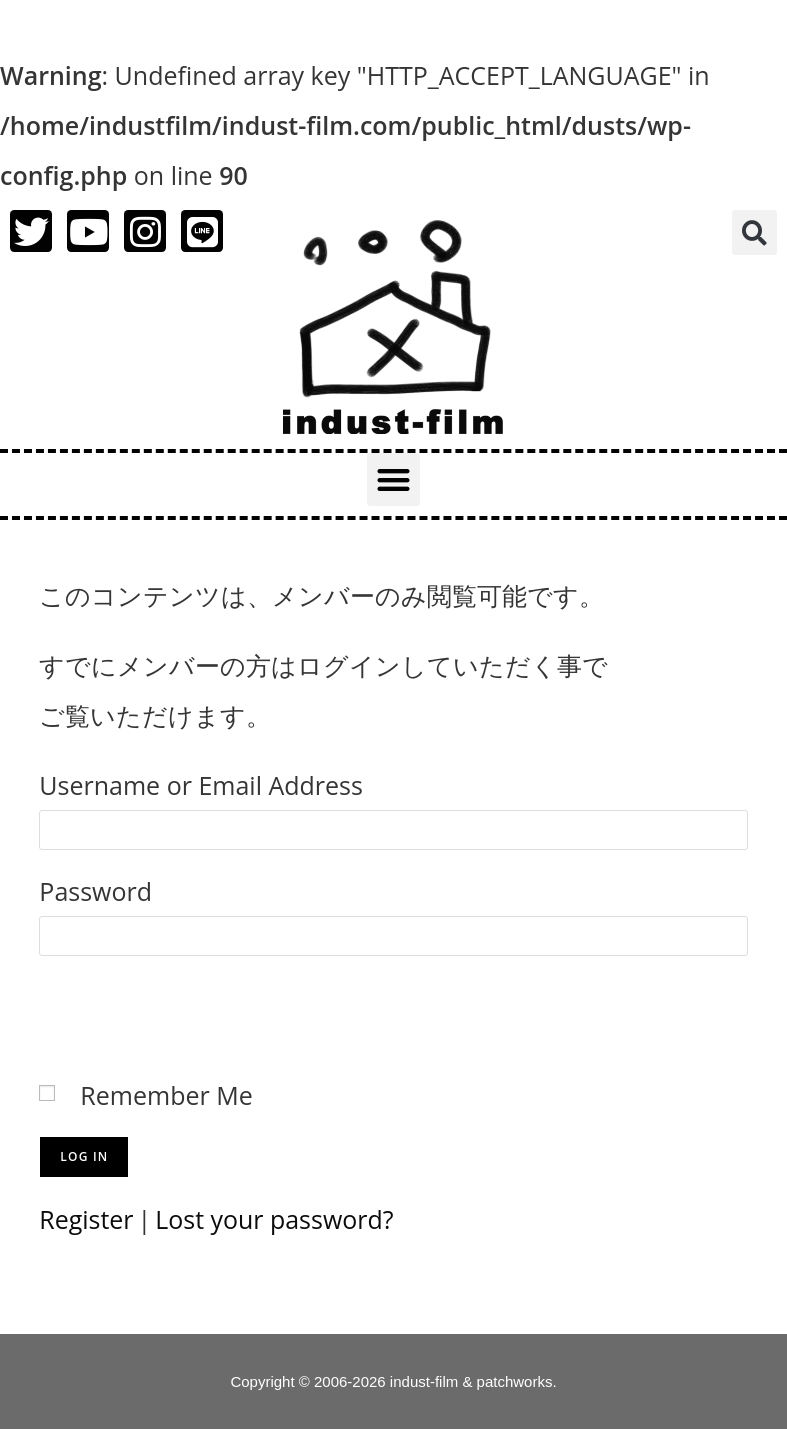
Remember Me (166, 1095)
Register (86, 1219)
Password (95, 891)
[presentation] (191, 1011)
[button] (754, 232)
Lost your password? (275, 1219)
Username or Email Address (201, 785)
